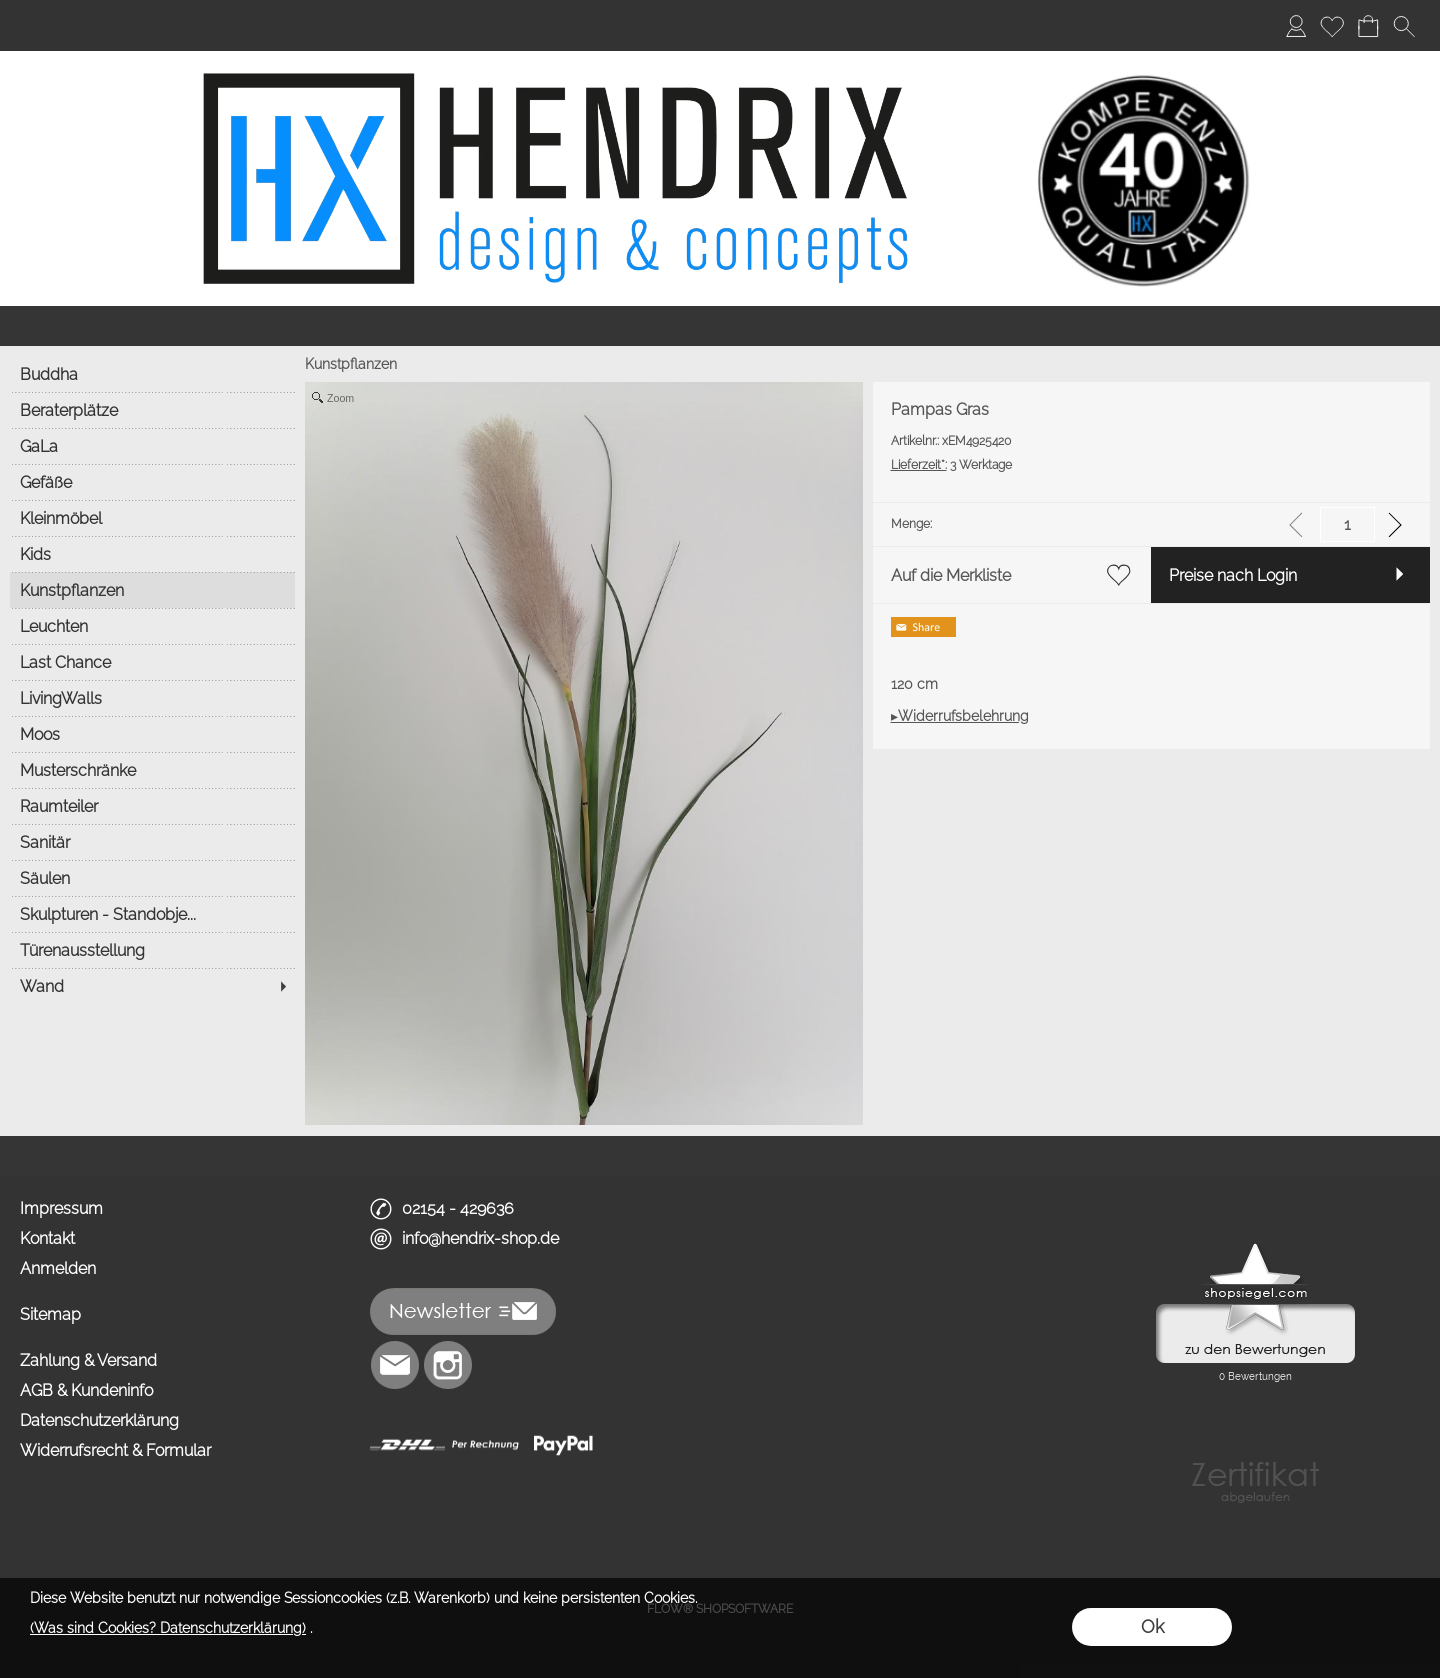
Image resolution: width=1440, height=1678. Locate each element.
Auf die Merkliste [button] (951, 575)
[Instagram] (448, 1365)
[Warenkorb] (1368, 26)
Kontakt (47, 1238)
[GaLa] (152, 446)
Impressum (61, 1208)
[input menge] (1347, 524)
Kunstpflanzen (351, 364)
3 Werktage (951, 465)
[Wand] (152, 986)
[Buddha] (152, 374)
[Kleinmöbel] (152, 518)
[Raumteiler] (152, 806)
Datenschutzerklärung (99, 1420)
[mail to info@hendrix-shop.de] (395, 1365)
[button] (1404, 26)
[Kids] (152, 554)
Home (42, 25)
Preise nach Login (1233, 575)
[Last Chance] (152, 662)
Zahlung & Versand (88, 1360)
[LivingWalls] (152, 698)
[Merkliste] (1332, 26)
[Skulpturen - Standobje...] (152, 914)
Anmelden (58, 1268)
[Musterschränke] (152, 770)
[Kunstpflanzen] (152, 590)
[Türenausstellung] (152, 950)
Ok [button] (1152, 1626)
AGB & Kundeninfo (86, 1390)
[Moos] (152, 734)
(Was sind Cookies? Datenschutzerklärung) (168, 1628)
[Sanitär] (152, 842)
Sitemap (50, 1314)
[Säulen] (152, 878)
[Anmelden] (1296, 26)
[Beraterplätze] (152, 410)
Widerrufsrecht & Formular (115, 1450)
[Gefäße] (152, 482)
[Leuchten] (152, 626)
